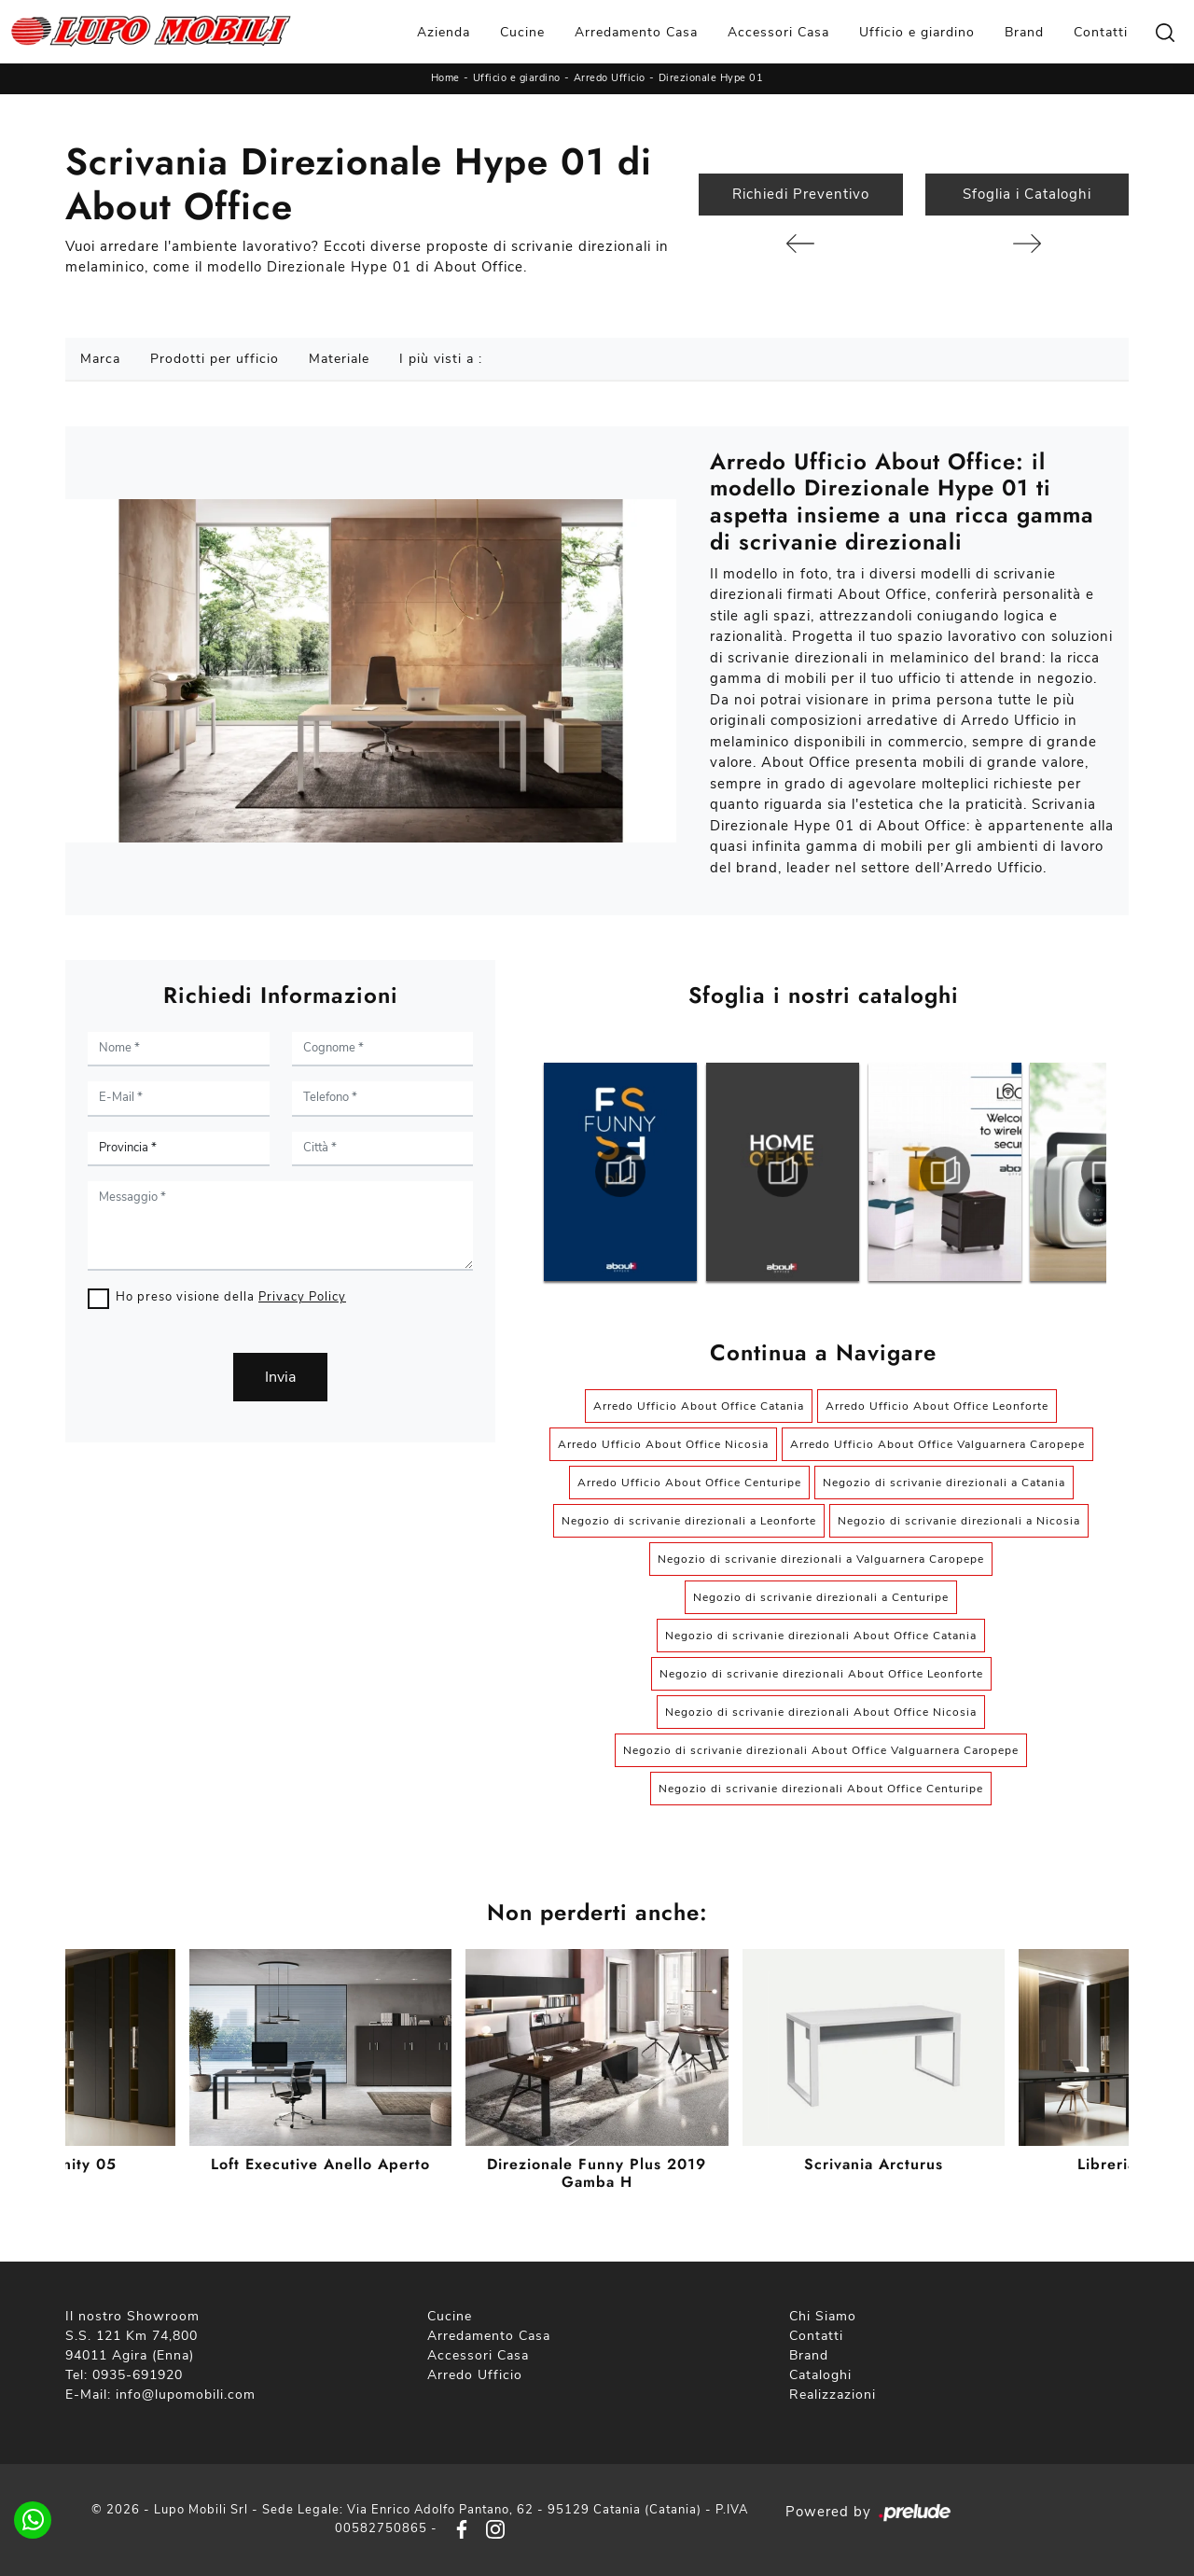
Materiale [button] (339, 359)
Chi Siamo (822, 2316)
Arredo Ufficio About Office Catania (698, 1406)
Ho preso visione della (231, 1296)
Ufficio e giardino (917, 32)
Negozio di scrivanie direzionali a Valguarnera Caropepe (821, 1559)
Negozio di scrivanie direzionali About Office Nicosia (821, 1712)
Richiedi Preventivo (800, 194)
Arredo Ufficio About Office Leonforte (937, 1406)
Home (445, 78)
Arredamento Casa (636, 32)
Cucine (522, 32)
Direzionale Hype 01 (711, 78)
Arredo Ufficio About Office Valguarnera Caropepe (937, 1444)
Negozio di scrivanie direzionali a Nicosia (959, 1520)
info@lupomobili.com (186, 2394)
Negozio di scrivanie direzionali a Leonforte (689, 1520)
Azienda (443, 32)
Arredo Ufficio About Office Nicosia (663, 1444)
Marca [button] (100, 359)
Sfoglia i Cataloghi (1027, 194)
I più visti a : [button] (440, 359)
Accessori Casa (778, 32)
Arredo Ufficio (610, 78)
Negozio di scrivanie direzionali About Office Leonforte (821, 1673)
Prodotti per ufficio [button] (214, 359)
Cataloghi (820, 2375)
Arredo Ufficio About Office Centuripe (689, 1482)
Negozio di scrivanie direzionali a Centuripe (821, 1597)
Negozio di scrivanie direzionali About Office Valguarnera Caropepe (821, 1750)
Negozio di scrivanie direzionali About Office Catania (821, 1635)
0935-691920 (137, 2375)
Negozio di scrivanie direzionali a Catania (944, 1482)
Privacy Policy (302, 1296)
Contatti (1101, 32)
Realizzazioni (832, 2394)
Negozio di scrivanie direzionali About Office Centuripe (821, 1788)
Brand (1024, 32)
